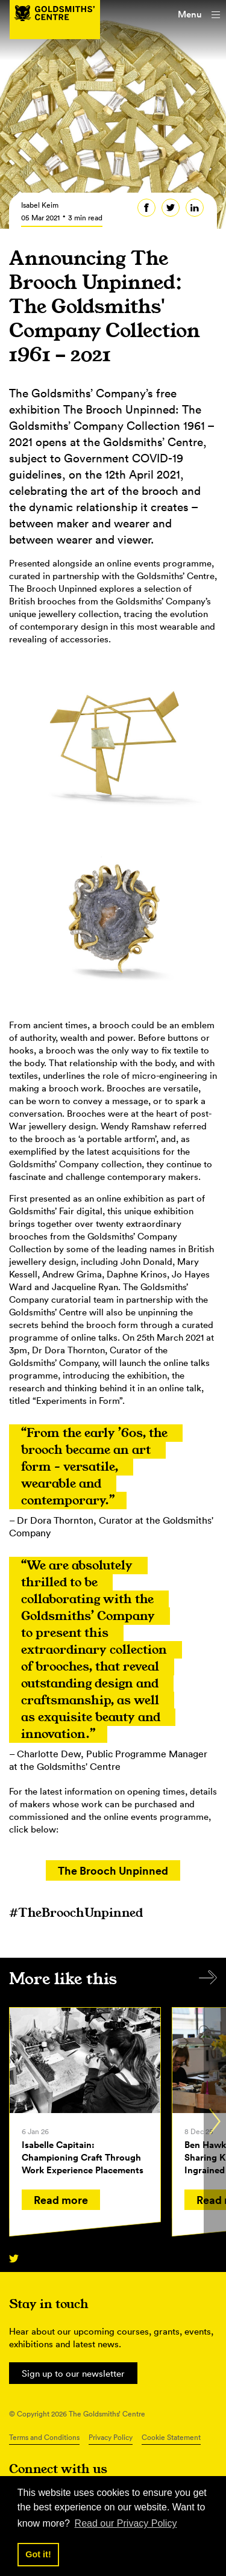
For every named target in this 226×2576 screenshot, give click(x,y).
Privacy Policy (111, 2437)
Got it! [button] (38, 2554)
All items (208, 1977)
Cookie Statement (171, 2437)
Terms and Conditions (44, 2437)
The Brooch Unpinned (113, 1870)
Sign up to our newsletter (73, 2373)
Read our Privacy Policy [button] (126, 2523)
